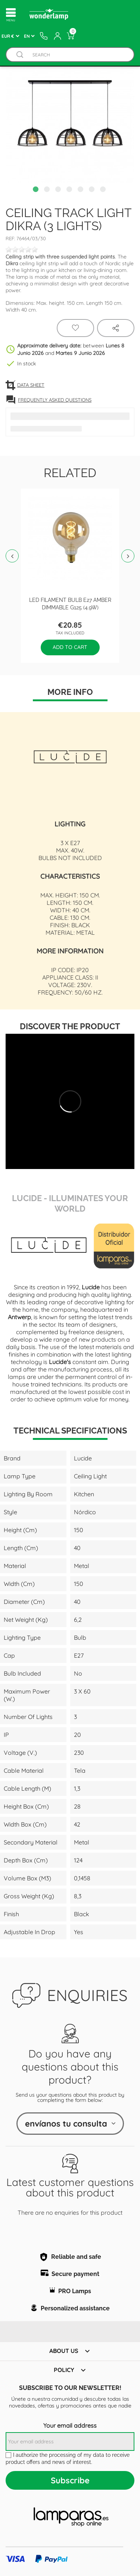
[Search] (77, 55)
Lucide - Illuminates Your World (70, 1202)
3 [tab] (59, 190)
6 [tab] (92, 190)
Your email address (70, 2425)
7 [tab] (104, 190)
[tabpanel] (70, 118)
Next (127, 556)
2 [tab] (48, 190)
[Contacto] (44, 36)
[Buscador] (19, 54)
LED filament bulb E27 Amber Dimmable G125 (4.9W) (70, 603)
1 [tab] (36, 190)
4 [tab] (70, 190)
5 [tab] (81, 190)
